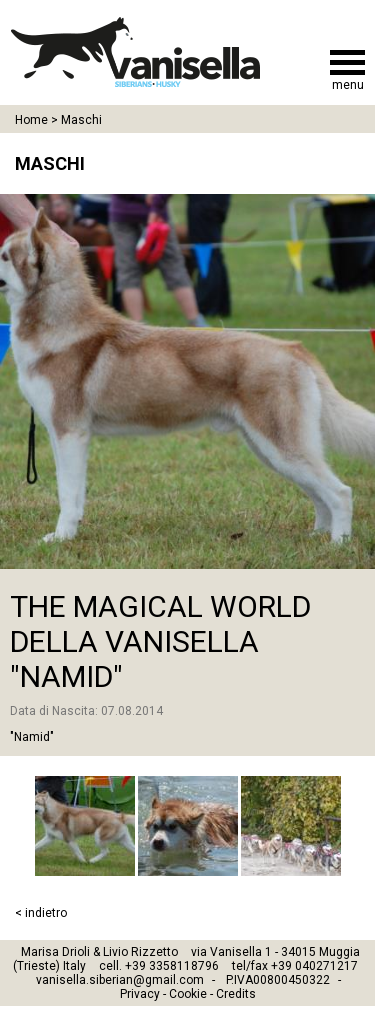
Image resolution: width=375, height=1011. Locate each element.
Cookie (188, 994)
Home (31, 120)
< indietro (41, 913)
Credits (236, 994)
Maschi (81, 120)
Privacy (140, 994)
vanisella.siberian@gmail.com (120, 980)
